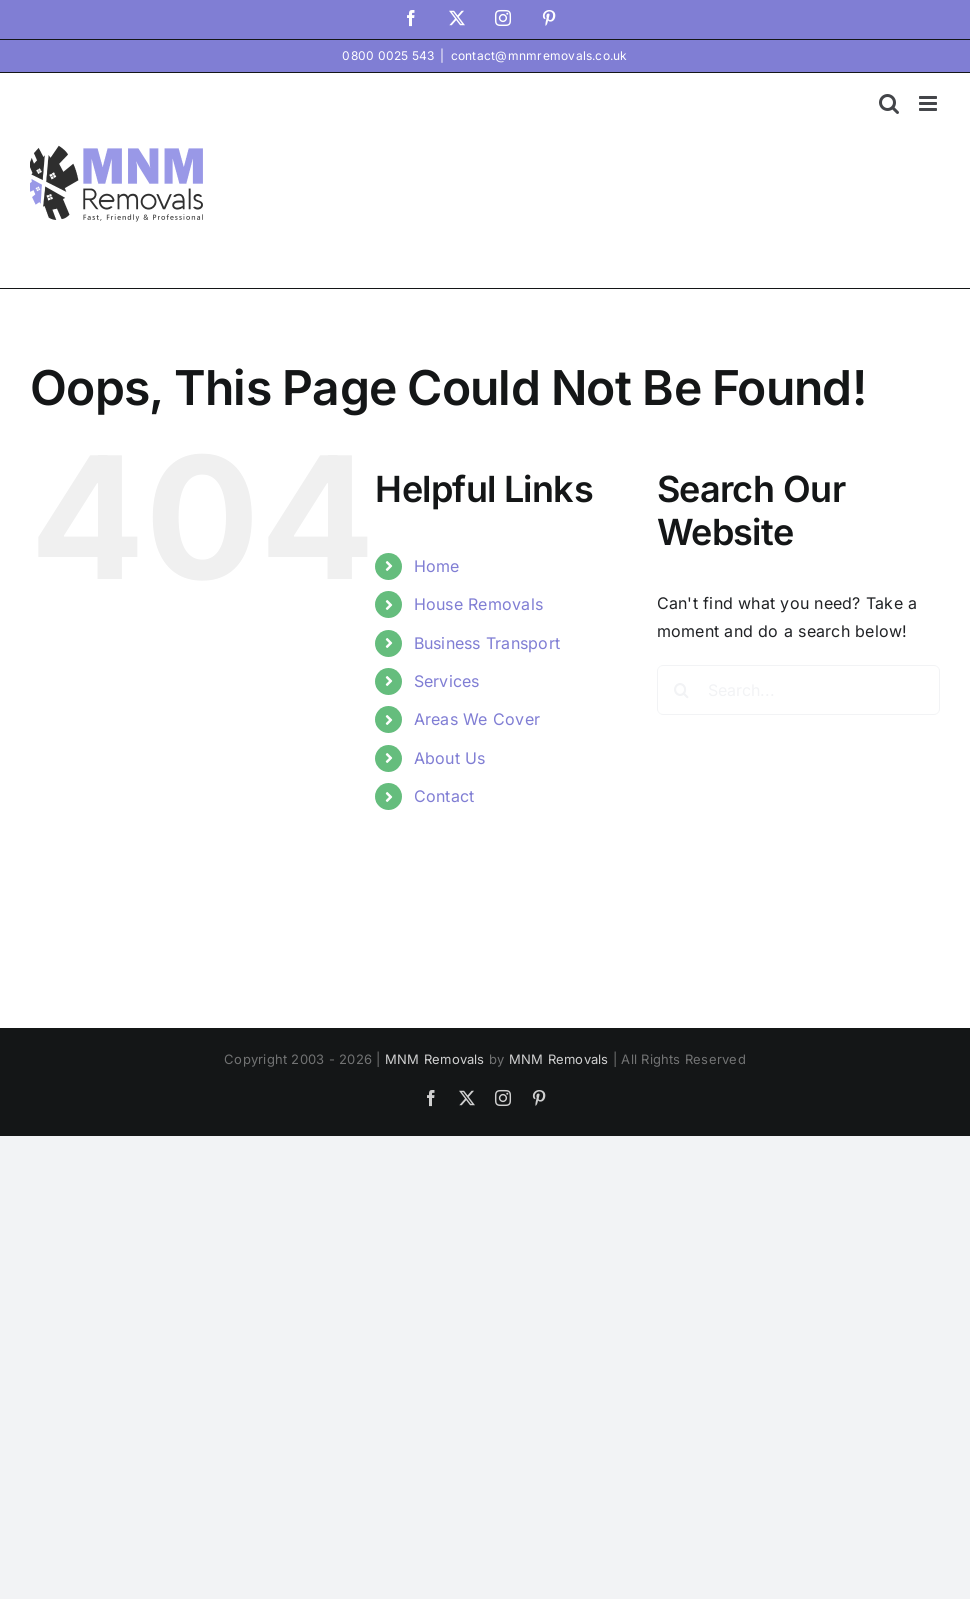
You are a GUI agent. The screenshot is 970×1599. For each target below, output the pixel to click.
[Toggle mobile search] (889, 103)
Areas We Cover (477, 719)
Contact (444, 796)
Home (437, 566)
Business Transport (487, 643)
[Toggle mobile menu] (929, 103)
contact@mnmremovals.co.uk (539, 55)
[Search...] (798, 690)
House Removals (478, 604)
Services (447, 681)
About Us (450, 758)
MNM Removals (435, 1059)
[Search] (682, 690)
